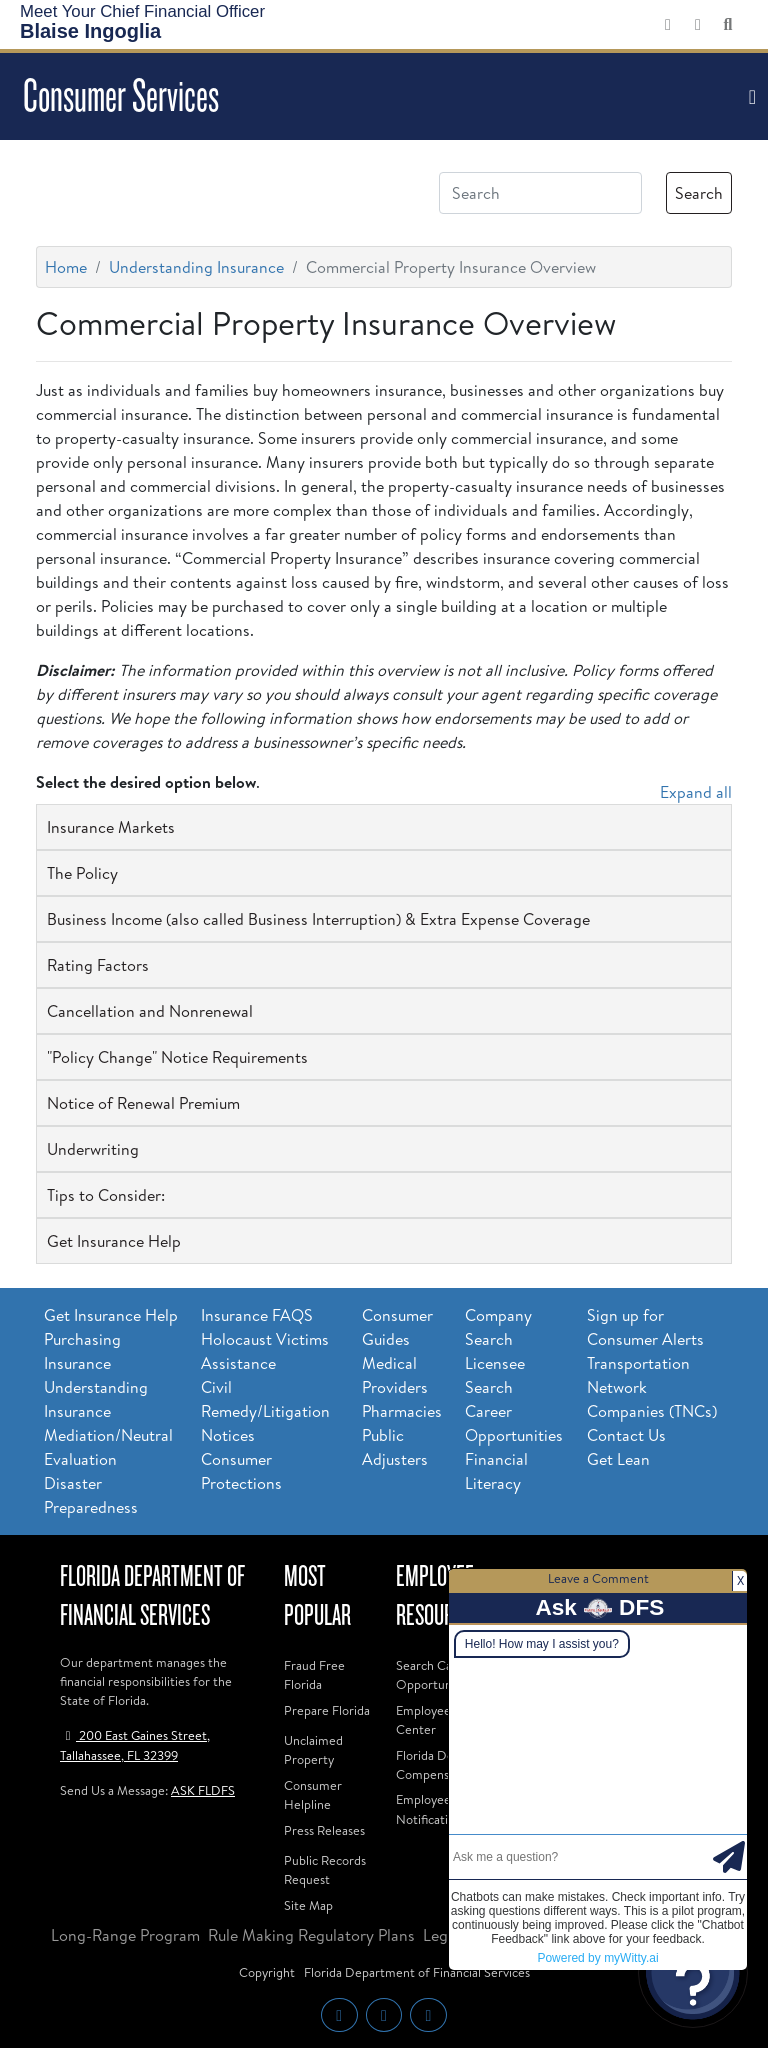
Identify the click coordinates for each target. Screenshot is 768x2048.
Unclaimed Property (313, 1749)
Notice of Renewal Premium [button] (143, 1103)
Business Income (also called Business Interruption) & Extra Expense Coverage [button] (318, 919)
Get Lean (618, 1459)
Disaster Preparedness (91, 1495)
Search (699, 193)
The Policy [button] (82, 873)
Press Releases (324, 1830)
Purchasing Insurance (82, 1351)
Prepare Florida (327, 1710)
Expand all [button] (696, 792)
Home (66, 267)
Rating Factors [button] (98, 965)
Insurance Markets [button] (111, 827)
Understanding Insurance (196, 267)
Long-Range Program (125, 1935)
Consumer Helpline (313, 1794)
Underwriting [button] (93, 1149)
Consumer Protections (241, 1471)
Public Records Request (325, 1869)
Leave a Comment (598, 1578)
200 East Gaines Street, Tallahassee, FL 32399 (135, 1744)
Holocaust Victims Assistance (265, 1351)
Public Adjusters (395, 1447)
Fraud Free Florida (314, 1674)
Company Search (498, 1327)
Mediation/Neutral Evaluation (108, 1447)
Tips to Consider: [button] (106, 1195)
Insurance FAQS (257, 1315)
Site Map (308, 1905)
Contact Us (626, 1435)
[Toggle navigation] (750, 97)
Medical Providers (395, 1375)
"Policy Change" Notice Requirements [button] (177, 1057)
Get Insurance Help (111, 1315)
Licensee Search (495, 1375)
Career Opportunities (514, 1423)
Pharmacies (402, 1411)
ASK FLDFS (203, 1790)
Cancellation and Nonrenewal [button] (150, 1011)
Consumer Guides (397, 1327)
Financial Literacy (496, 1471)
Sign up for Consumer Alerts (645, 1327)
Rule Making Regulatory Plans (311, 1935)
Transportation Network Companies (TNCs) (652, 1387)
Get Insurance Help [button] (114, 1241)
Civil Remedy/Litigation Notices (265, 1411)
